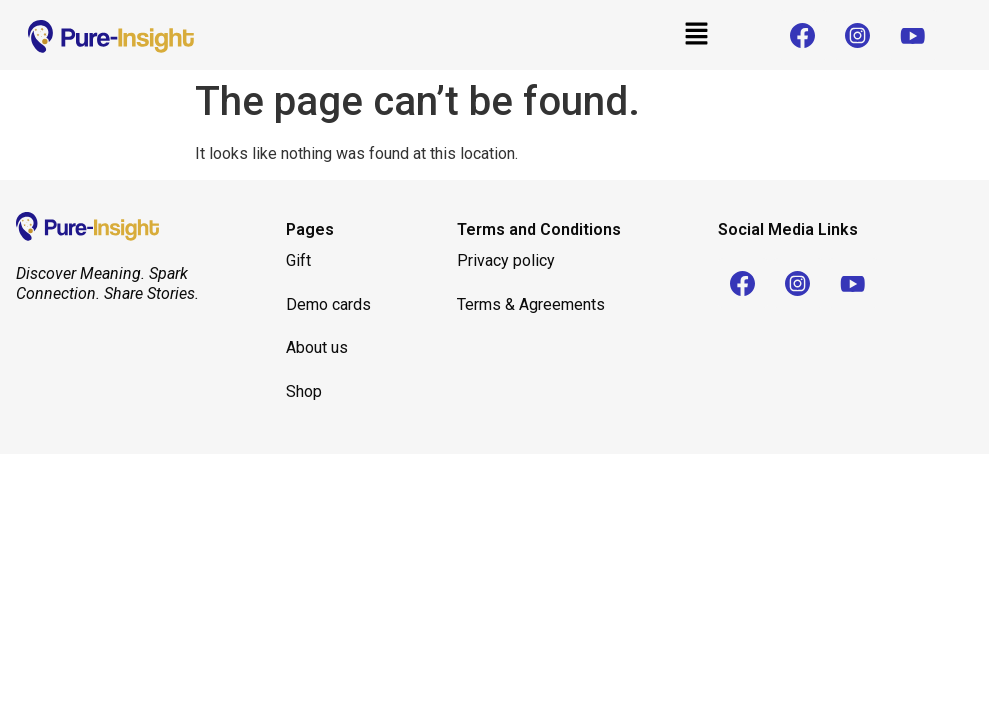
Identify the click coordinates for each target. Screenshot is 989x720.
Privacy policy (506, 260)
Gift (298, 260)
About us (319, 347)
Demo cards (328, 304)
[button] (696, 35)
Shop (304, 391)
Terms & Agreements (531, 304)
